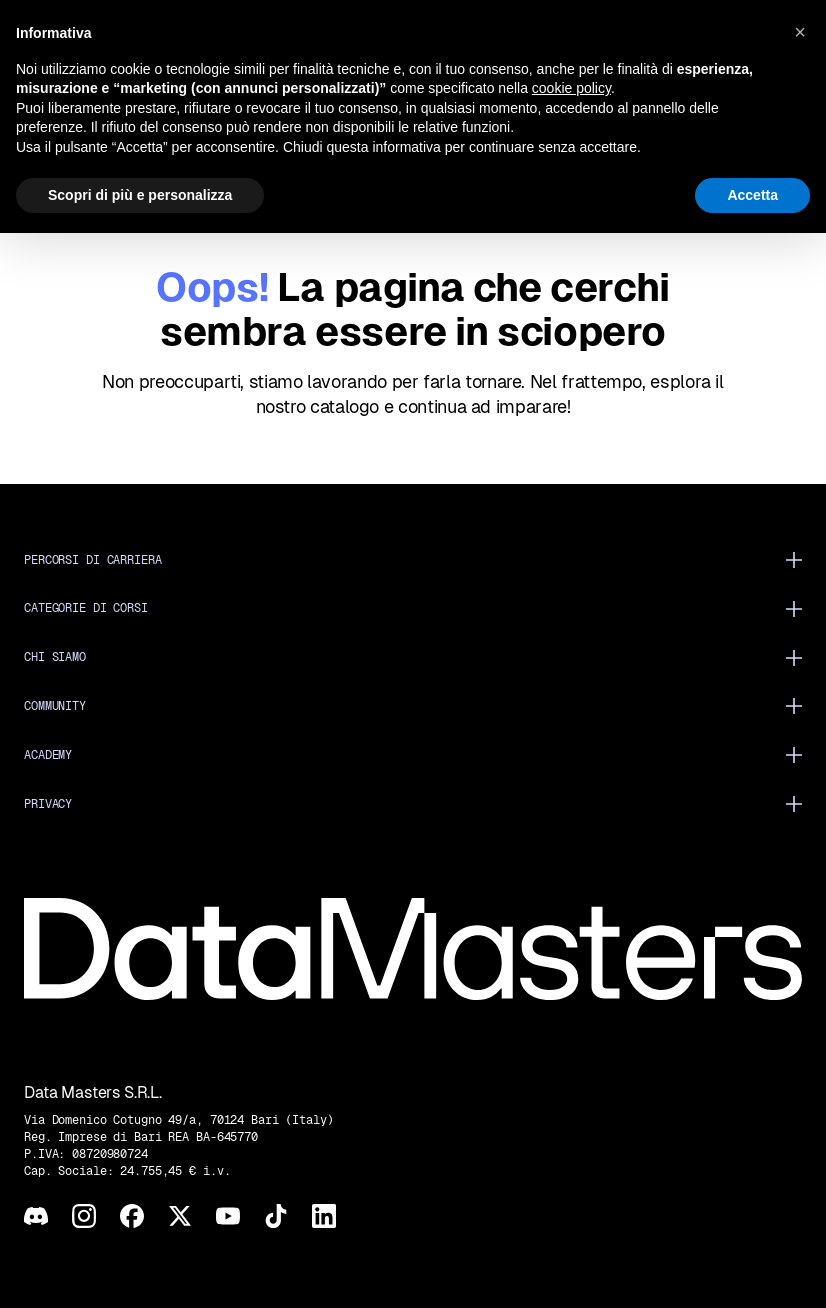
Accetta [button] (752, 195)
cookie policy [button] (571, 88)
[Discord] (36, 1216)
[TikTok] (276, 1216)
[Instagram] (84, 1216)
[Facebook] (132, 1216)
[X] (180, 1216)
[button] (800, 32)
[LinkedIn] (324, 1216)
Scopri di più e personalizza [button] (140, 195)
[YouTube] (228, 1216)
